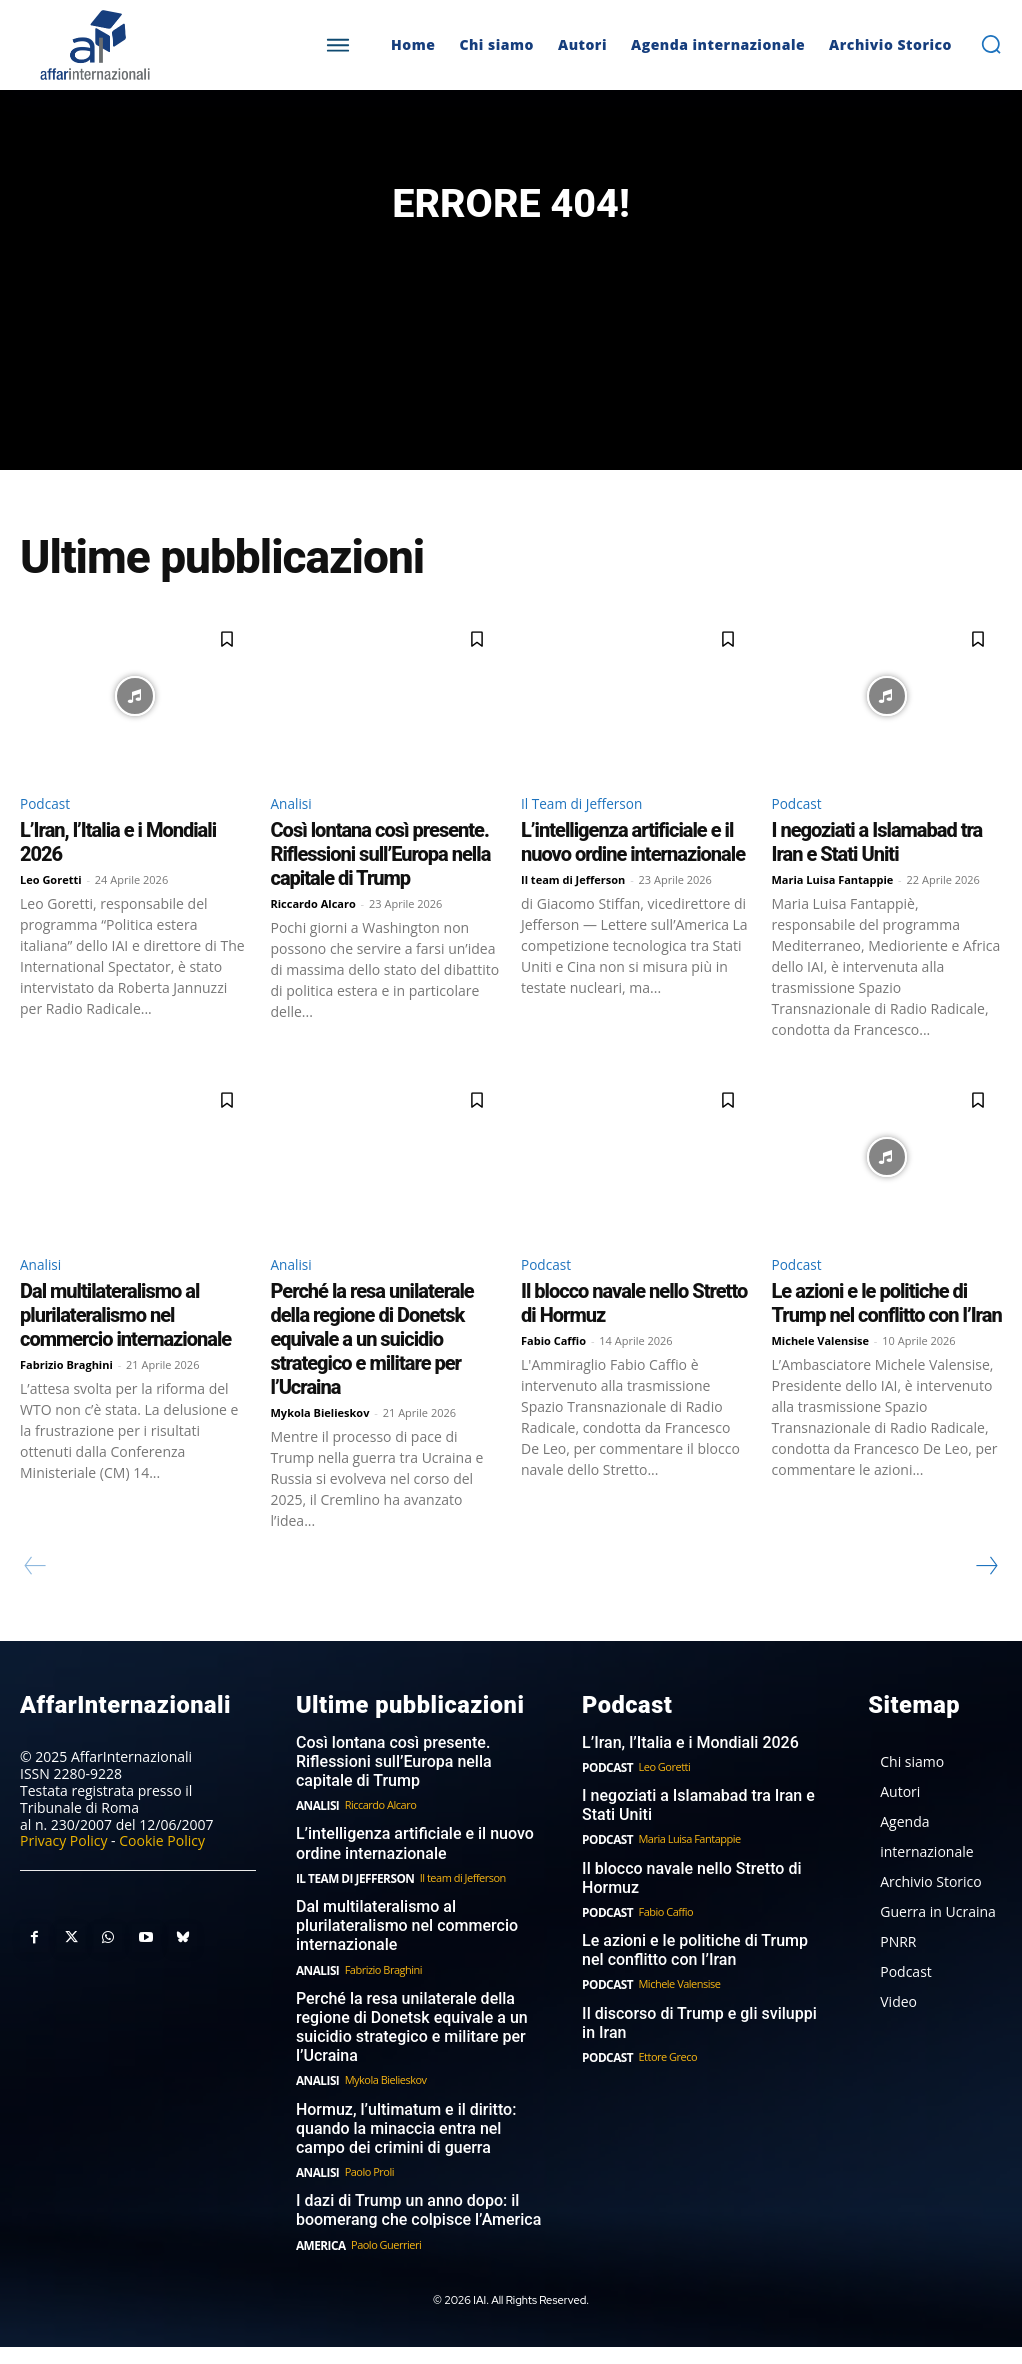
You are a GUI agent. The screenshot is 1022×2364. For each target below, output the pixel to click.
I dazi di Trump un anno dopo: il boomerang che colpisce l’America (411, 2229)
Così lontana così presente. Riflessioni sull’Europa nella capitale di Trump (381, 889)
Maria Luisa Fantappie (833, 914)
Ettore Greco (664, 2083)
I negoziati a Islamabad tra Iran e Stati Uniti (877, 877)
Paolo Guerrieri (382, 2261)
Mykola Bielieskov (320, 1451)
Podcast (49, 835)
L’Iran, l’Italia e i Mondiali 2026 (683, 1779)
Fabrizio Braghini (66, 1403)
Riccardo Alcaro (313, 938)
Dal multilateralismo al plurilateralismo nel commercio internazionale (125, 1354)
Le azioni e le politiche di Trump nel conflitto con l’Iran (887, 1342)
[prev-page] (35, 1605)
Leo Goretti (51, 914)
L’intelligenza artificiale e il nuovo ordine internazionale (633, 877)
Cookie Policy (162, 1877)
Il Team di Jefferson (592, 835)
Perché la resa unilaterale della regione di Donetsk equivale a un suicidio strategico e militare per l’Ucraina (372, 1378)
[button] (991, 44)
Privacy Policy (63, 1877)
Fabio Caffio (553, 1379)
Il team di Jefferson (573, 914)
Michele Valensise (821, 1379)
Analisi (295, 835)
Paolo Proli (365, 2191)
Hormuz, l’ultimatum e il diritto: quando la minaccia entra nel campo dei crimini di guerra (417, 2150)
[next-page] (986, 1605)
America (319, 2261)
